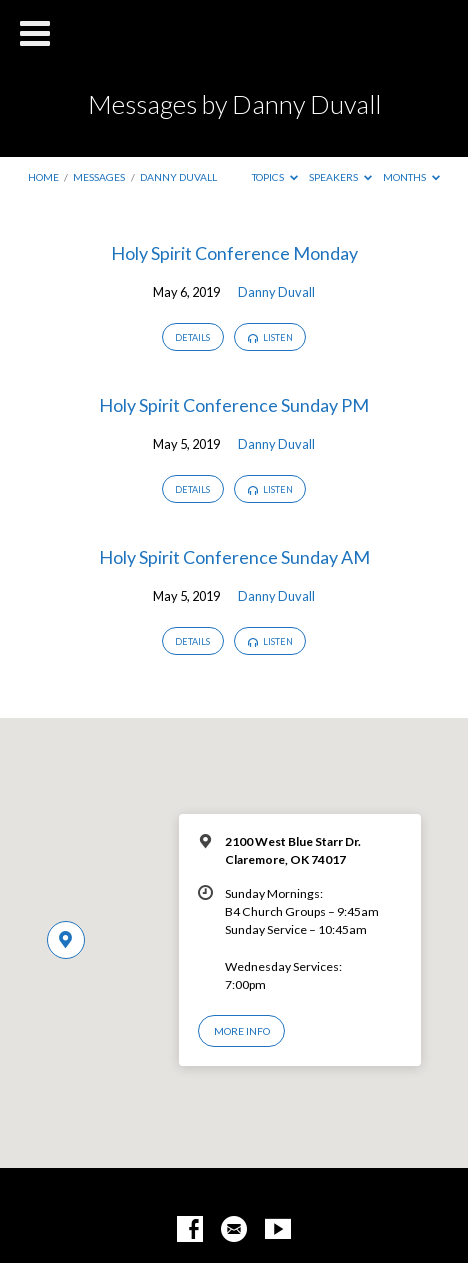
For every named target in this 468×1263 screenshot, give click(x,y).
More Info (242, 1031)
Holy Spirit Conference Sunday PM (234, 405)
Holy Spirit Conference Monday (234, 253)
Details (192, 337)
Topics (275, 177)
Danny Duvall (178, 177)
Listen (270, 338)
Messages (99, 177)
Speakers (340, 177)
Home (43, 177)
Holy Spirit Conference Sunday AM (234, 557)
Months (411, 177)
